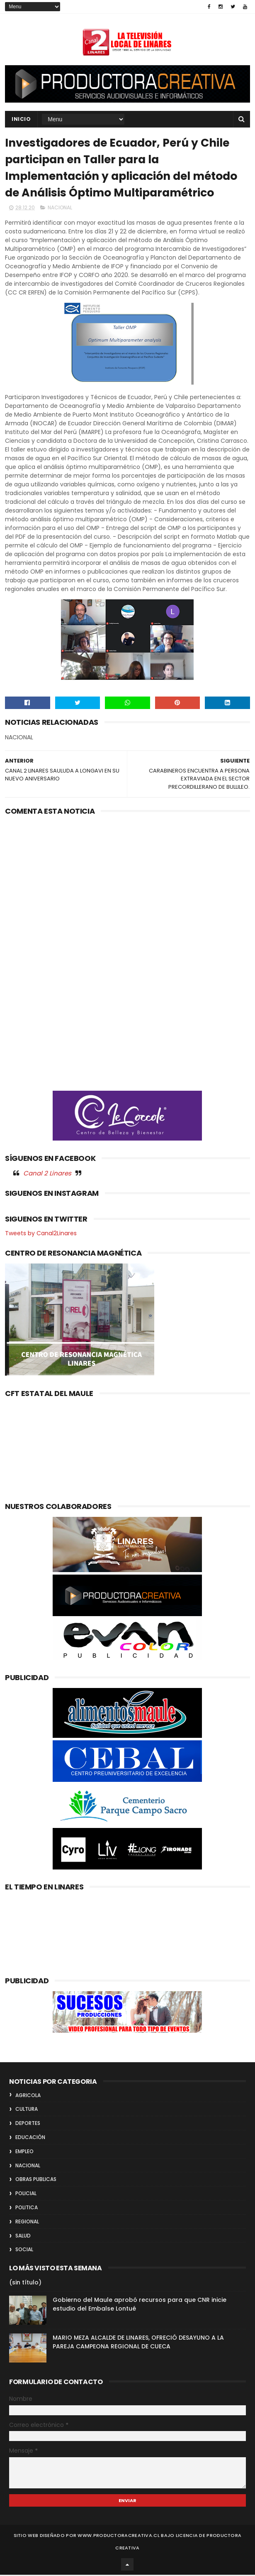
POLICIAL (25, 2194)
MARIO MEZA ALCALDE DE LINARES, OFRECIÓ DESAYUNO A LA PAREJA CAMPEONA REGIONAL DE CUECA (138, 2343)
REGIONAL (27, 2222)
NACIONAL (60, 208)
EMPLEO (24, 2152)
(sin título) (25, 2284)
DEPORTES (27, 2124)
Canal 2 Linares (47, 1174)
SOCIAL (24, 2251)
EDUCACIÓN (30, 2138)
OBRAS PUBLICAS (35, 2180)
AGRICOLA (28, 2096)
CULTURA (26, 2110)
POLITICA (26, 2208)
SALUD (23, 2236)
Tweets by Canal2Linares (41, 1235)
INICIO (21, 119)
